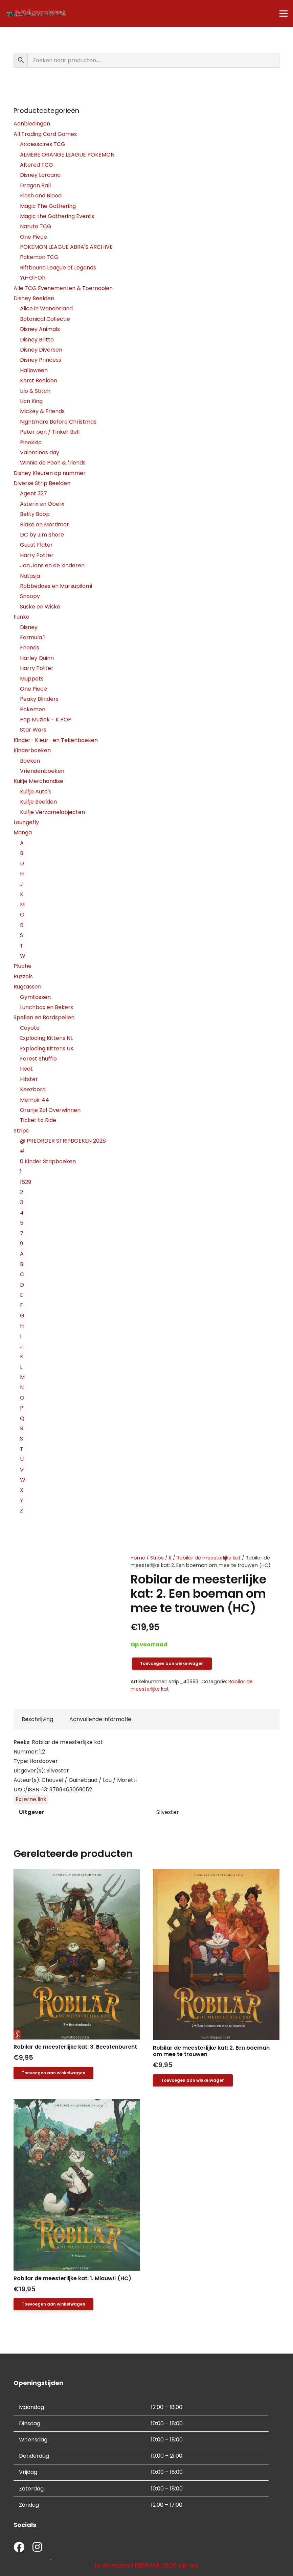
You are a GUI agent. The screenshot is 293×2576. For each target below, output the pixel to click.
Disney (29, 627)
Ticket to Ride (38, 1120)
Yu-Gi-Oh (32, 278)
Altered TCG (36, 165)
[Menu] (283, 13)
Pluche (22, 966)
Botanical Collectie (45, 319)
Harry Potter (36, 555)
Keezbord (33, 1089)
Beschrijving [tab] (37, 1719)
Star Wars (33, 730)
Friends (29, 647)
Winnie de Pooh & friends (53, 463)
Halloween (34, 370)
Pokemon (32, 709)
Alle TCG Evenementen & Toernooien (63, 288)
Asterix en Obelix (42, 504)
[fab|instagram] (37, 2548)
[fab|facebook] (19, 2548)
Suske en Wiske (40, 607)
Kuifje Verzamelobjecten (52, 812)
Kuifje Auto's (35, 791)
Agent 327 (33, 493)
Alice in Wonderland (46, 308)
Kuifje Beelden (38, 802)
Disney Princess (40, 360)
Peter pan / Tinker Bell (50, 432)
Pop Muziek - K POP (45, 719)
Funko (21, 617)
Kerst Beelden (38, 380)
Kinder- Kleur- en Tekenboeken (56, 740)
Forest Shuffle (38, 1059)
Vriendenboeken (42, 771)
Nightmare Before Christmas (58, 422)
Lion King (31, 401)
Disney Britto (37, 339)
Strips (157, 1557)
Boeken (30, 761)
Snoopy (30, 596)
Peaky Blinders (39, 699)
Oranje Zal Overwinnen (50, 1110)
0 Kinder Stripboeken (48, 1161)
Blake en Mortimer (44, 524)
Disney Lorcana (40, 175)
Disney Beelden (34, 298)
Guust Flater (36, 545)
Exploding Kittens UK (47, 1048)
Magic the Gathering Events (57, 216)
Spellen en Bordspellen (44, 1017)
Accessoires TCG (42, 144)
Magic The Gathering (48, 206)
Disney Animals (40, 329)
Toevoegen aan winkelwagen (172, 1663)
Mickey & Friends (42, 411)
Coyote (30, 1028)
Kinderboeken (32, 750)
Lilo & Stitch (35, 391)
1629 (25, 1182)
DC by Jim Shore (42, 535)
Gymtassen (35, 997)
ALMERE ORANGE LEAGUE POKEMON (67, 155)
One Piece (33, 237)
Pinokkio (31, 442)
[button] (53, 2073)
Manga (23, 832)
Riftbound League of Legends (58, 267)
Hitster (29, 1079)
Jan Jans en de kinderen (52, 565)
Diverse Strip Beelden (42, 483)
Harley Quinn (37, 658)
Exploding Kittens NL (46, 1038)
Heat (26, 1069)
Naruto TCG (35, 226)
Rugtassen (27, 987)
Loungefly (26, 822)
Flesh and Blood (41, 195)
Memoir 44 (34, 1100)
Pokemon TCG (39, 257)
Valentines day (39, 452)
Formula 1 (32, 637)
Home (138, 1557)
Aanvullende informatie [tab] (100, 1719)
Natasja (30, 576)
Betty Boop (35, 514)
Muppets (32, 679)
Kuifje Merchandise (38, 781)
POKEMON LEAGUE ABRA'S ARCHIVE (66, 247)
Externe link (31, 1799)
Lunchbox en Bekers (46, 1007)
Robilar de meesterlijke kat (209, 1557)
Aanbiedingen (32, 123)
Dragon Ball (35, 185)
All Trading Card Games (45, 134)
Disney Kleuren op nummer (50, 473)
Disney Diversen (41, 350)
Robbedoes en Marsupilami (56, 586)
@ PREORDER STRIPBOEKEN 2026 (63, 1141)
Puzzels (23, 976)
